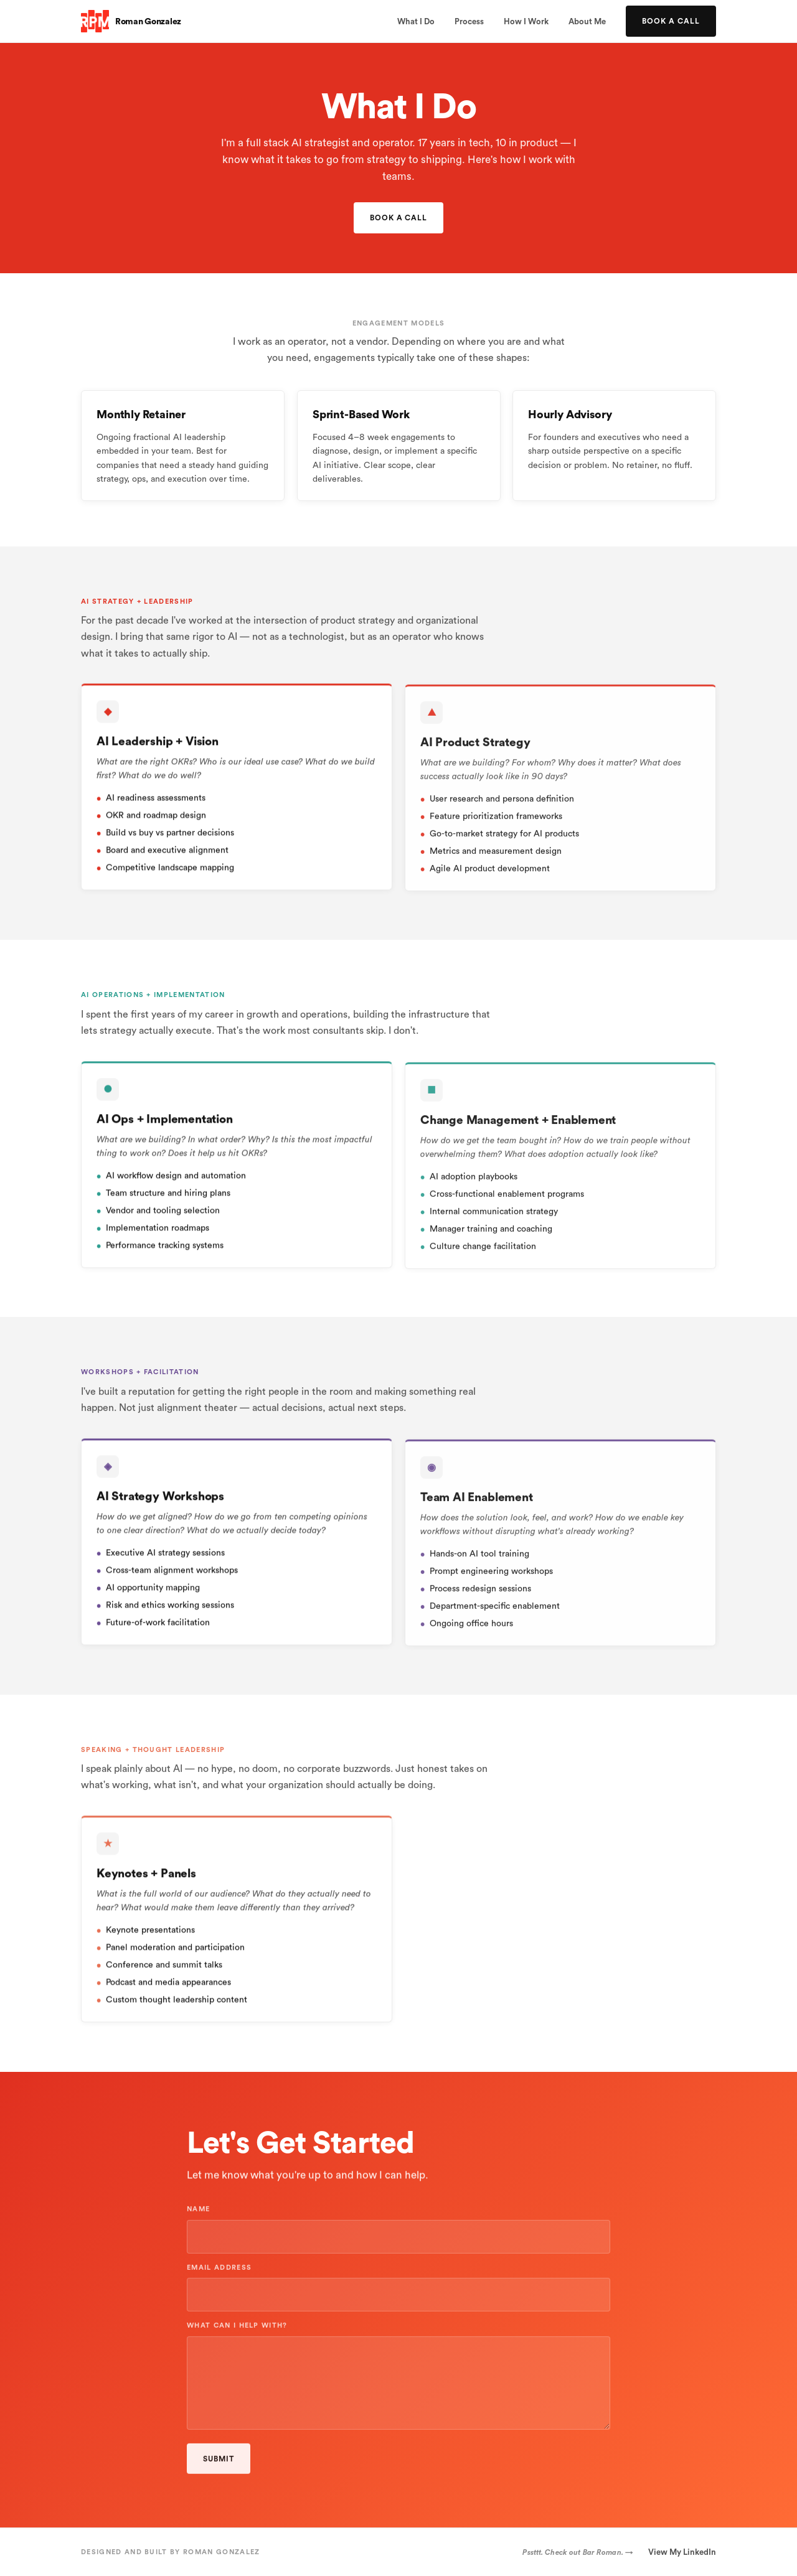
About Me (587, 21)
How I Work (526, 21)
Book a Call (671, 21)
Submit (218, 2466)
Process (469, 21)
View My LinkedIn (682, 2552)
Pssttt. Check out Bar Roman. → (577, 2552)
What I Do (416, 21)
